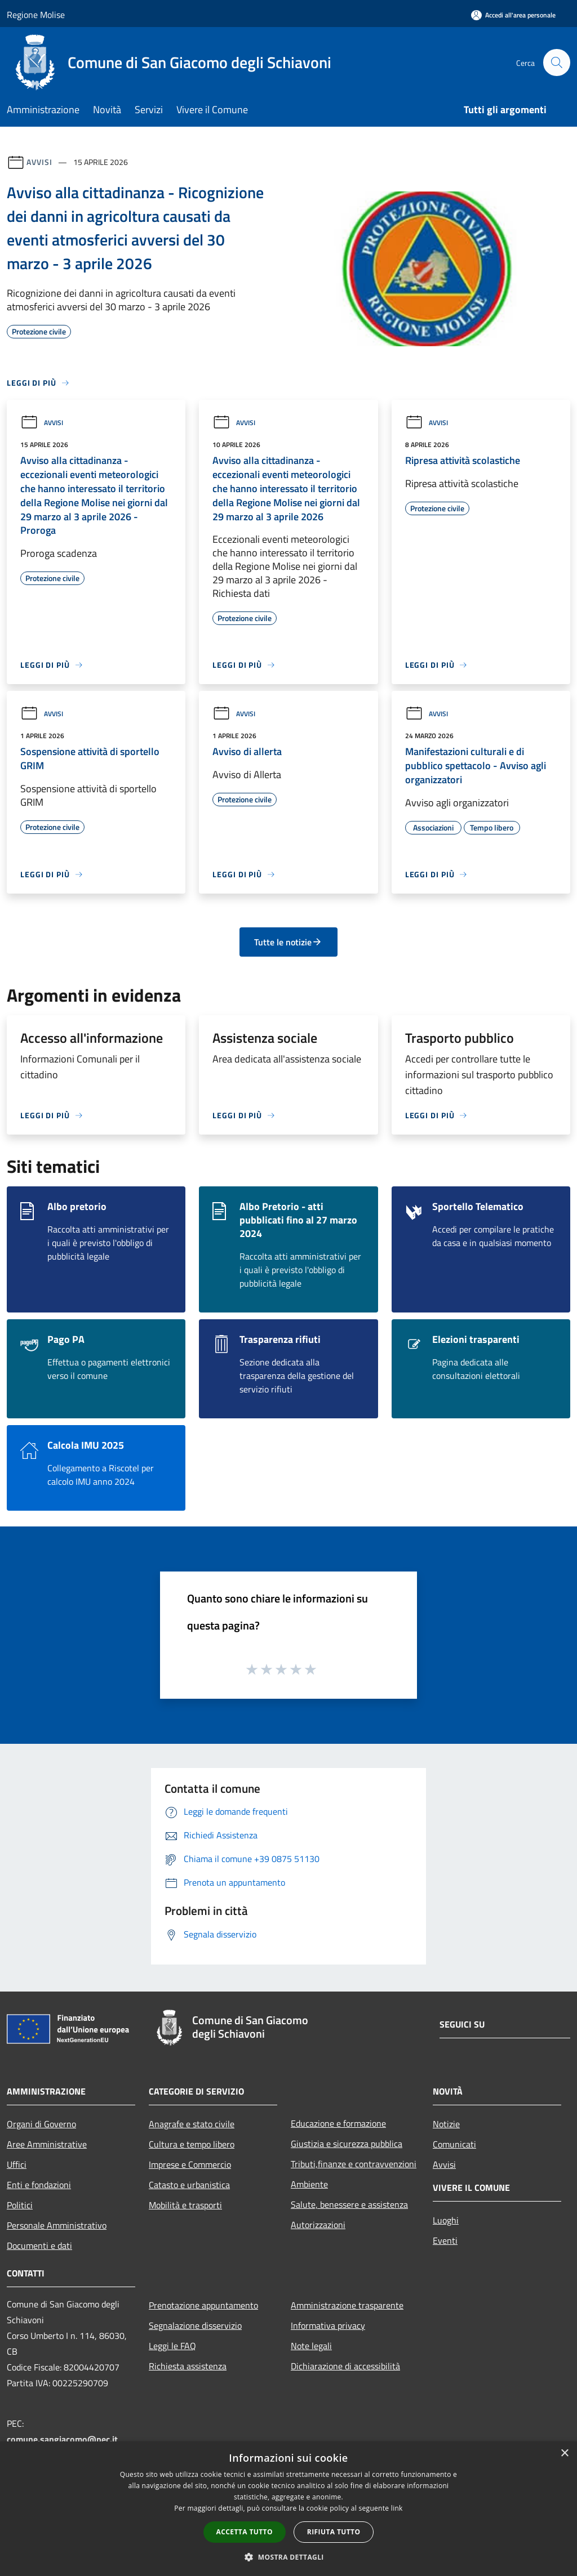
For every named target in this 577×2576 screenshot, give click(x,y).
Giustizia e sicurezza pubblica (346, 2143)
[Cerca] (556, 62)
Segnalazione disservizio (195, 2325)
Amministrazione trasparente (347, 2305)
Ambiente (309, 2184)
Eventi (445, 2240)
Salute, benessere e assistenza (349, 2204)
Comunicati (454, 2144)
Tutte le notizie (288, 942)
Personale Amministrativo (56, 2225)
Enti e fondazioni (39, 2184)
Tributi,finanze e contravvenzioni (353, 2164)
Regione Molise (36, 14)
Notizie (446, 2124)
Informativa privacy (328, 2325)
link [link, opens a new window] (397, 2508)
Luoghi (446, 2220)
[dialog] (288, 2508)
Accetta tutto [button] (244, 2532)
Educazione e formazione (338, 2123)
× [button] (564, 2453)
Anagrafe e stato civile (191, 2124)
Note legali (311, 2345)
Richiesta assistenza (188, 2366)
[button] (288, 2556)
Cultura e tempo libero (191, 2144)
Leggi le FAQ (172, 2345)
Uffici (16, 2164)
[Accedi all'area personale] (513, 15)
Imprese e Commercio (190, 2164)
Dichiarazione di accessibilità (345, 2366)
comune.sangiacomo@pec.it (62, 2439)
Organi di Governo (41, 2124)
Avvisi (39, 162)
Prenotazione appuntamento (203, 2305)
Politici (20, 2205)
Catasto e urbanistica (189, 2184)
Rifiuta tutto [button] (334, 2532)
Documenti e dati (39, 2245)
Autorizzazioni (318, 2224)
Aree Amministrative (47, 2144)
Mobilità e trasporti (185, 2205)
